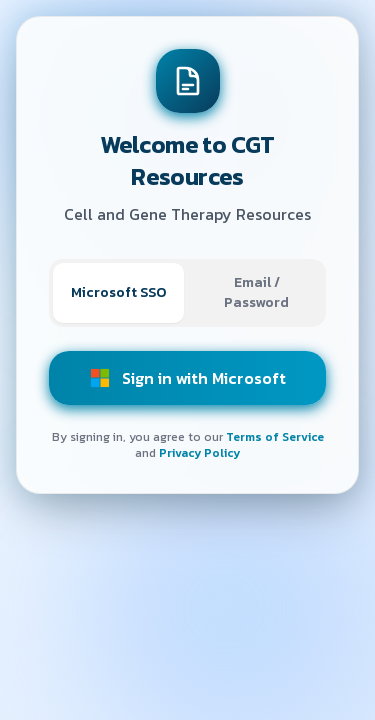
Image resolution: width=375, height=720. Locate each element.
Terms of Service (275, 437)
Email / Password (256, 292)
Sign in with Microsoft (188, 378)
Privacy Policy (199, 453)
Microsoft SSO (118, 292)
